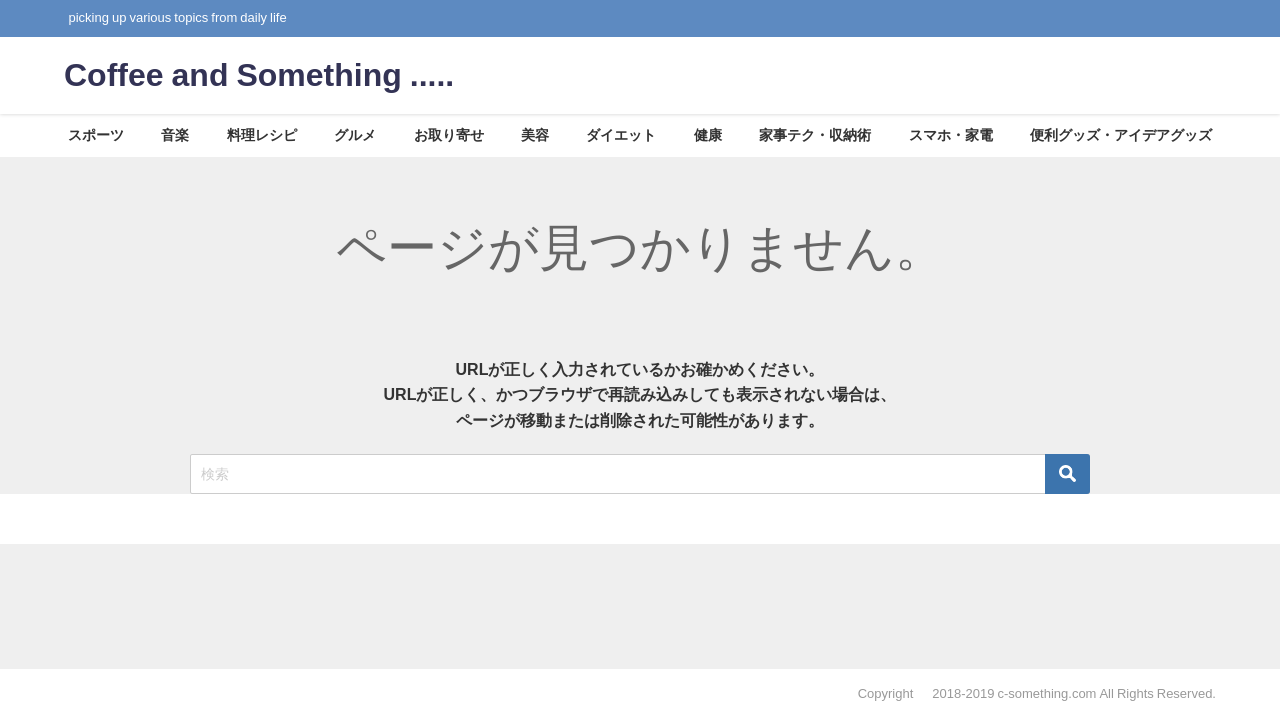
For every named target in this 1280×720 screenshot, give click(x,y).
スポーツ (96, 135)
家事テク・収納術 (815, 135)
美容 (535, 135)
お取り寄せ (449, 135)
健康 (708, 135)
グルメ (355, 135)
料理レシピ (262, 135)
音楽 (175, 135)
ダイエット (621, 135)
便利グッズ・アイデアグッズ (1121, 135)
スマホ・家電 (951, 135)
